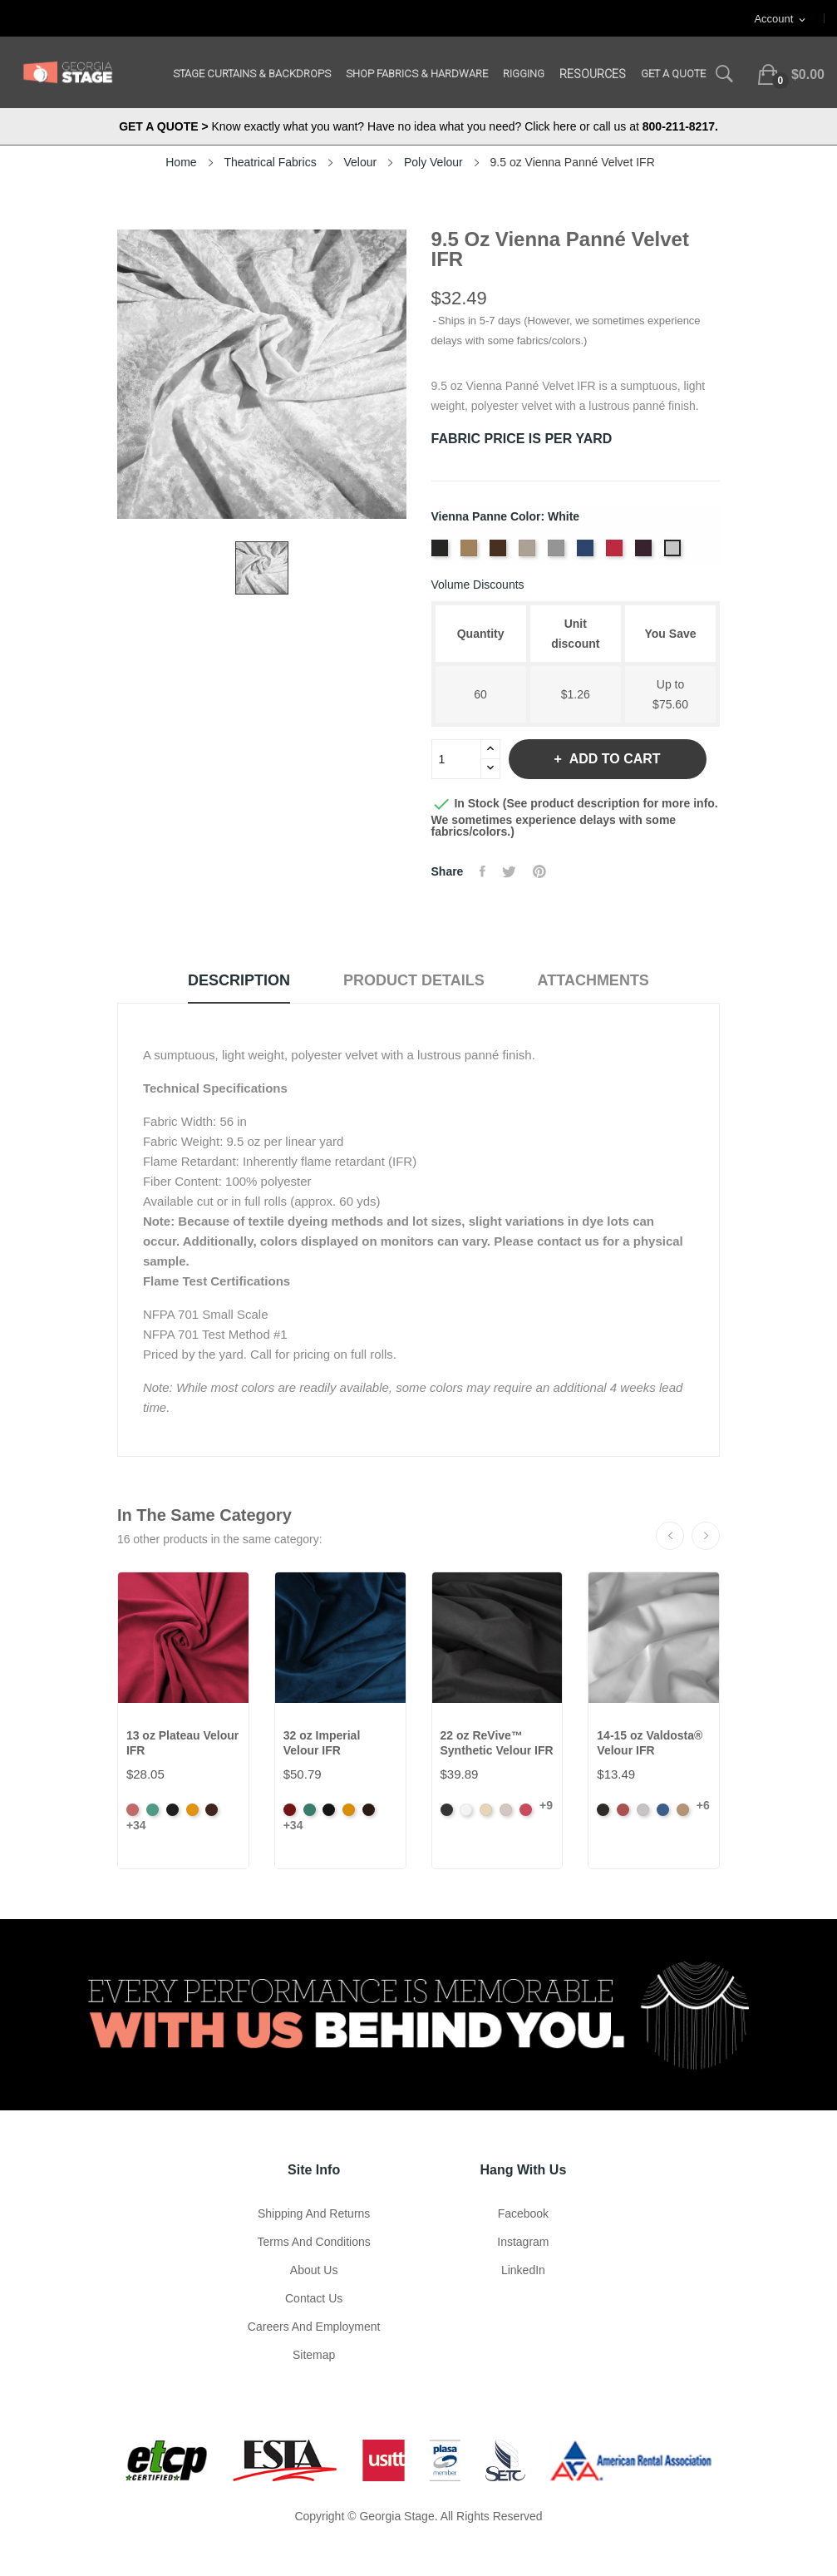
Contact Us (313, 2298)
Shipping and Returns (314, 2213)
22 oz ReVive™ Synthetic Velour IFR (497, 1743)
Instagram (523, 2241)
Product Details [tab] (414, 980)
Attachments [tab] (593, 980)
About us (314, 2270)
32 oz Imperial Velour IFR (322, 1743)
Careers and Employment (314, 2326)
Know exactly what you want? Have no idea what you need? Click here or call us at (418, 126)
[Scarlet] (616, 553)
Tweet (509, 871)
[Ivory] (529, 553)
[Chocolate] (500, 553)
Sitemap (314, 2354)
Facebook (523, 2213)
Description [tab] (239, 980)
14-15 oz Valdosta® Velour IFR (649, 1743)
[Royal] (587, 553)
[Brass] (470, 553)
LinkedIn (523, 2270)
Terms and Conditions (314, 2241)
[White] (674, 553)
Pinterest (539, 871)
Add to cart (613, 759)
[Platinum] (558, 553)
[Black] (441, 553)
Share (482, 871)
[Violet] (645, 553)
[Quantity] (456, 759)
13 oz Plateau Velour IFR (182, 1743)
